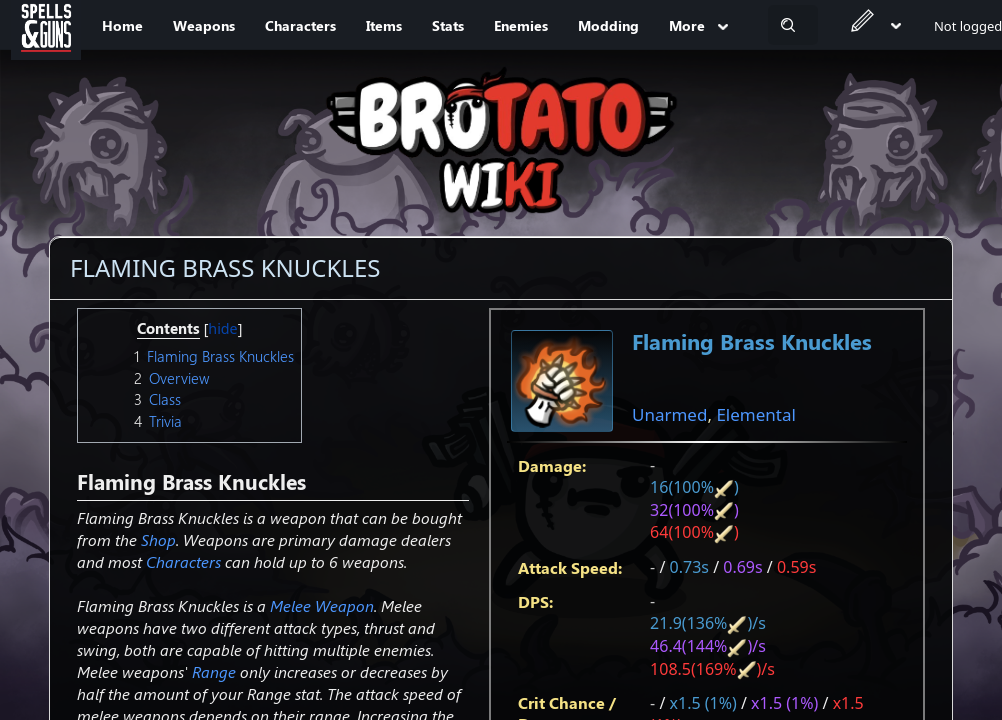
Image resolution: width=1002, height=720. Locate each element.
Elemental (755, 414)
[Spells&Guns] (46, 25)
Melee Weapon (322, 605)
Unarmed (669, 414)
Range (214, 671)
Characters (183, 561)
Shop (158, 539)
